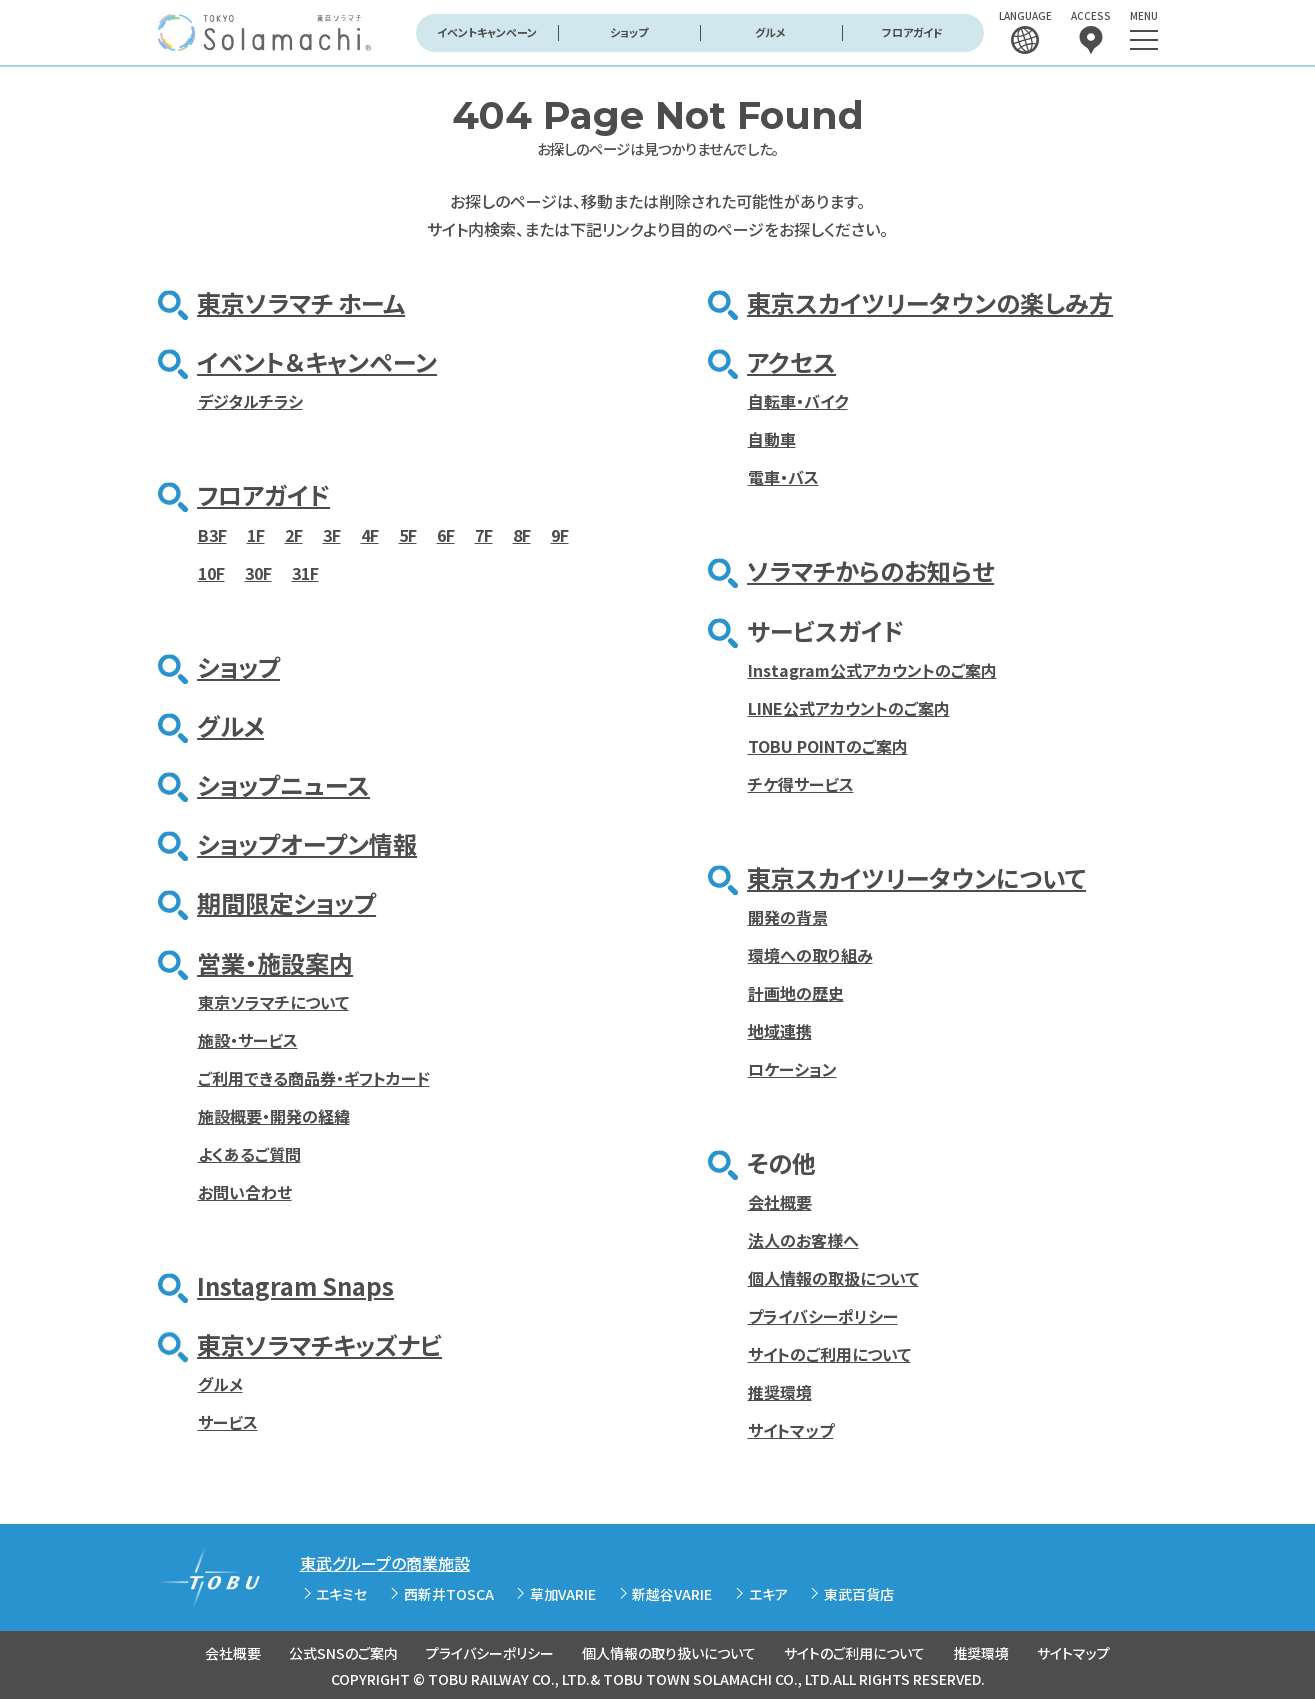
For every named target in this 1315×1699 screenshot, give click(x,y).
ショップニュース (283, 784)
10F (211, 573)
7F (484, 535)
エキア (768, 1594)
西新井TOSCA (449, 1594)
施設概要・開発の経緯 (274, 1116)
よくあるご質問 (249, 1154)
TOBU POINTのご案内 (828, 746)
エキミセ (341, 1594)
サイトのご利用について (829, 1354)
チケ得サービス (801, 784)
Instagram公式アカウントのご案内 (872, 670)
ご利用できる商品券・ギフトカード (314, 1078)
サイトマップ (791, 1430)
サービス (228, 1422)
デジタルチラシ (250, 401)
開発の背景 (788, 917)
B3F (212, 535)
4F (370, 535)
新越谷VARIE (672, 1594)
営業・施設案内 (275, 962)
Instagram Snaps (295, 1285)
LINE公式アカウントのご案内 (849, 708)
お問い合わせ (245, 1192)
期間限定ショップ (286, 902)
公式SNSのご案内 (343, 1653)
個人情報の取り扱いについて (669, 1653)
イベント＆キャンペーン (317, 361)
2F (294, 535)
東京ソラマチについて (273, 1002)
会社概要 (780, 1202)
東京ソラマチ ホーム (301, 302)
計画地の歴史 (796, 993)
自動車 (772, 439)
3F (332, 535)
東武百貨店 (859, 1594)
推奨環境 (780, 1392)
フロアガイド (912, 32)
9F (560, 535)
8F (522, 535)
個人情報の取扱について (833, 1278)
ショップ (629, 32)
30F (258, 573)
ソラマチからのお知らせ (870, 570)
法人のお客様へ (803, 1240)
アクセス (791, 361)
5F (408, 535)
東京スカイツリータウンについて (916, 877)
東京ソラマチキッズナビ (319, 1344)
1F (256, 535)
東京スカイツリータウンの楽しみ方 (930, 302)
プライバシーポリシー (823, 1316)
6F (446, 535)
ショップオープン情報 (307, 843)
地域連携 (780, 1031)
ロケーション (792, 1069)
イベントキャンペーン (487, 32)
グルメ (770, 32)
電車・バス (783, 477)
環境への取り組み (810, 955)
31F (305, 573)
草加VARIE (563, 1594)
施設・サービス (248, 1040)
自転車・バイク (798, 401)
